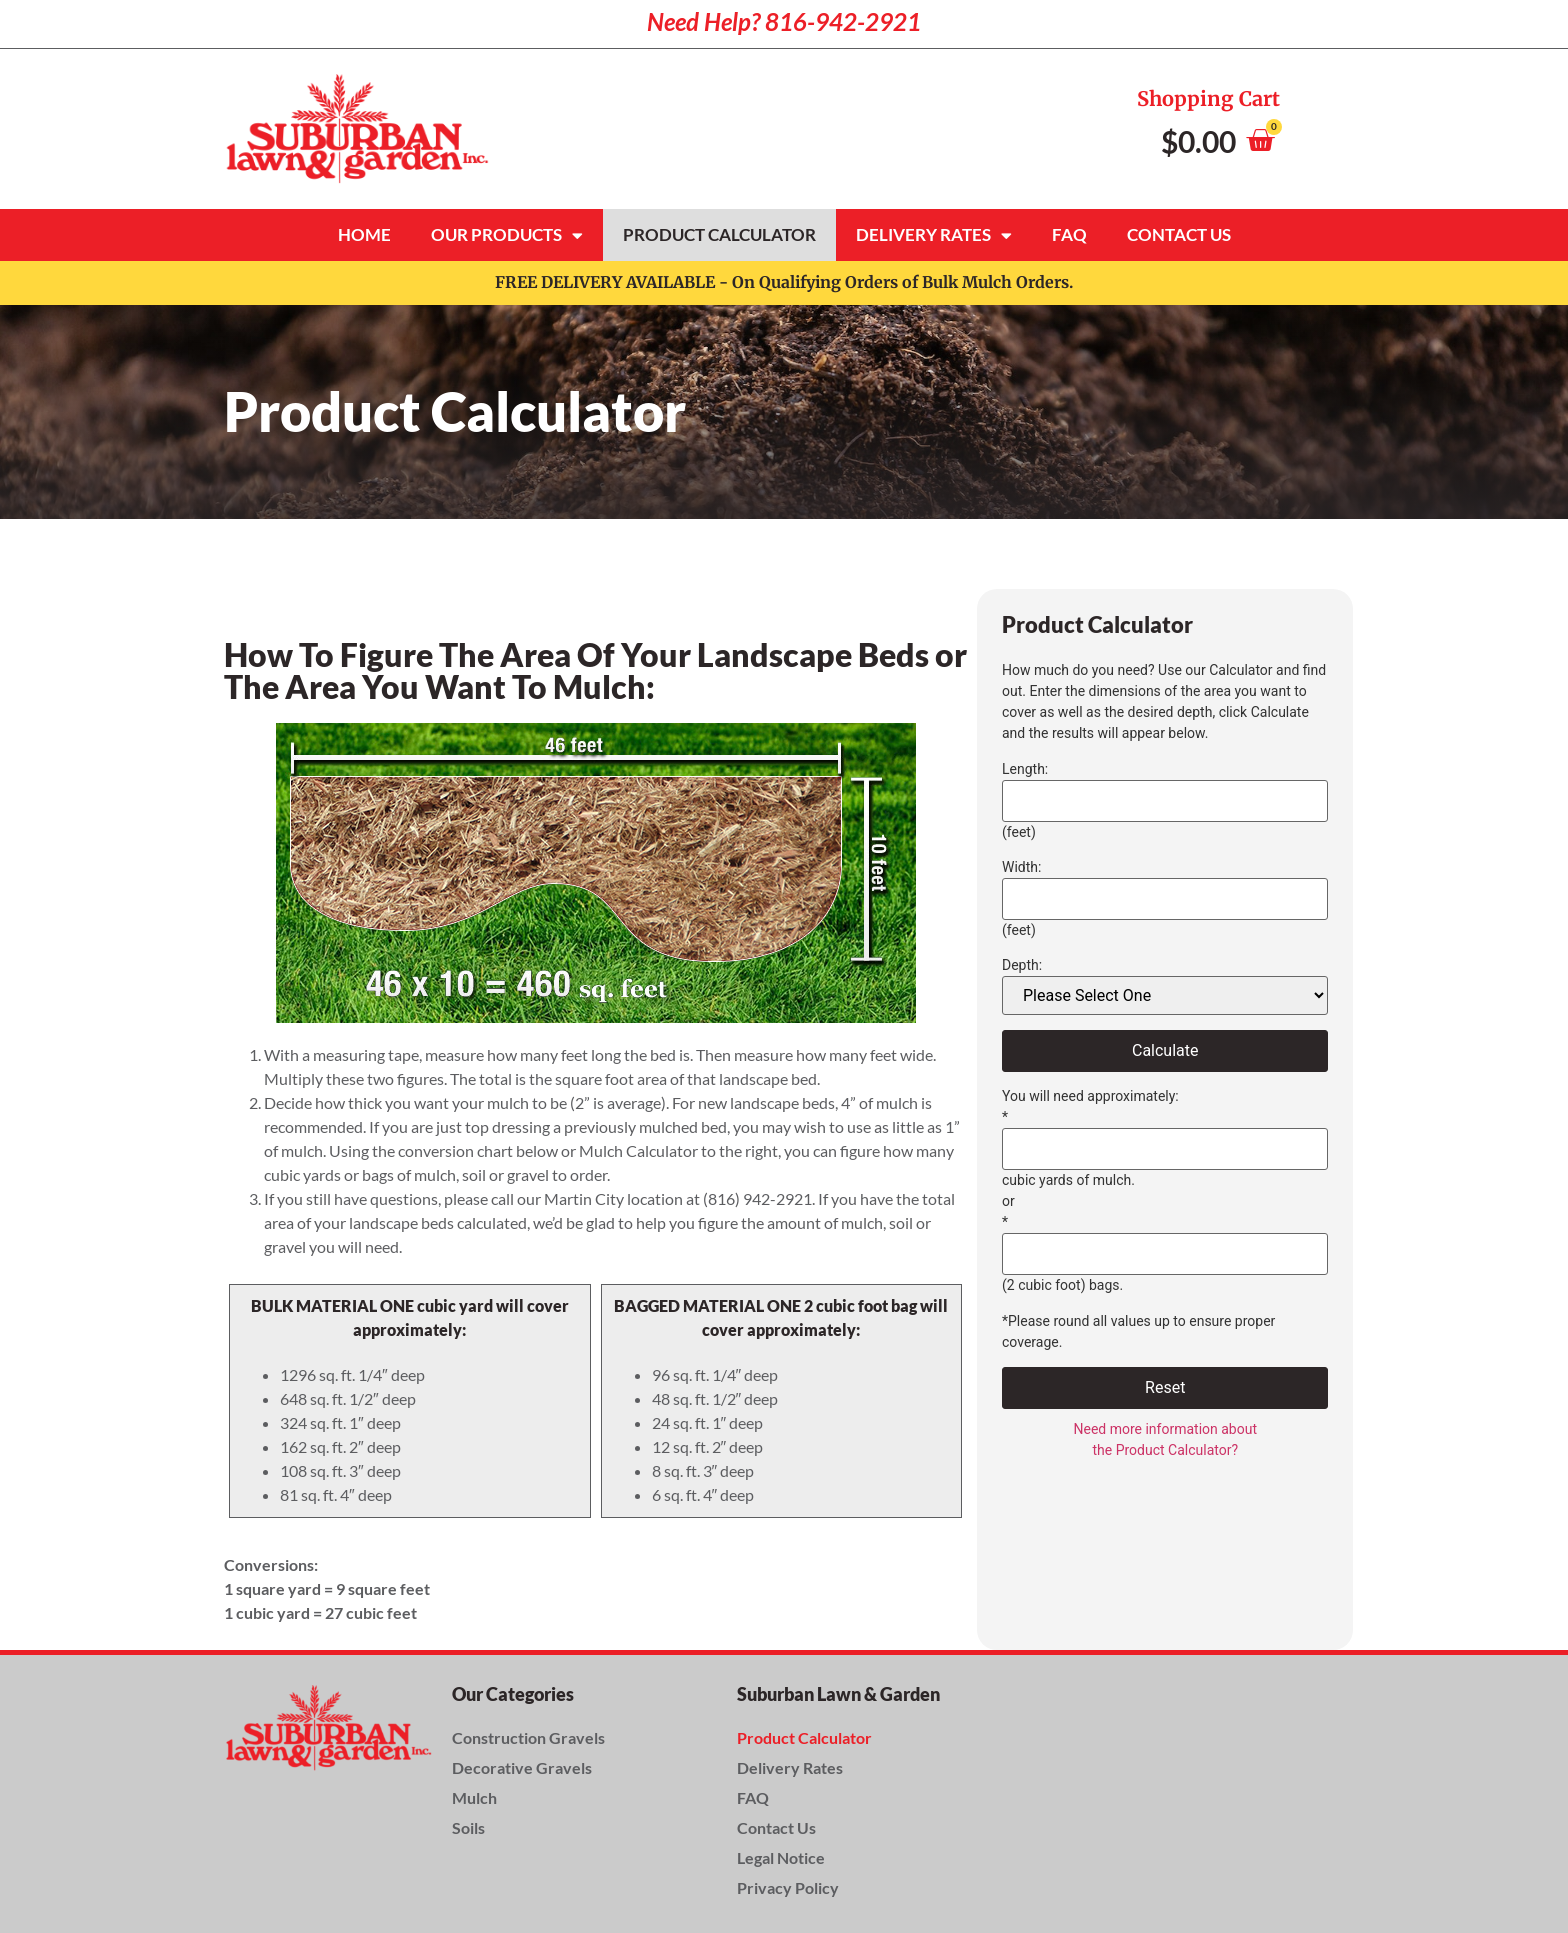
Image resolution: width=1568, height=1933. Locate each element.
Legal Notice (781, 1857)
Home (364, 234)
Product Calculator (719, 234)
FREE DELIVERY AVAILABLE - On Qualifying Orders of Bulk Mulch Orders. (784, 282)
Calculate (1165, 1050)
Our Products (507, 235)
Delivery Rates (934, 235)
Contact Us (1179, 234)
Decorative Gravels (522, 1767)
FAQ (1069, 234)
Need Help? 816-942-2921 (784, 21)
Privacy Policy (788, 1887)
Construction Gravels (528, 1737)
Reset (1165, 1387)
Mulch (474, 1797)
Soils (468, 1827)
